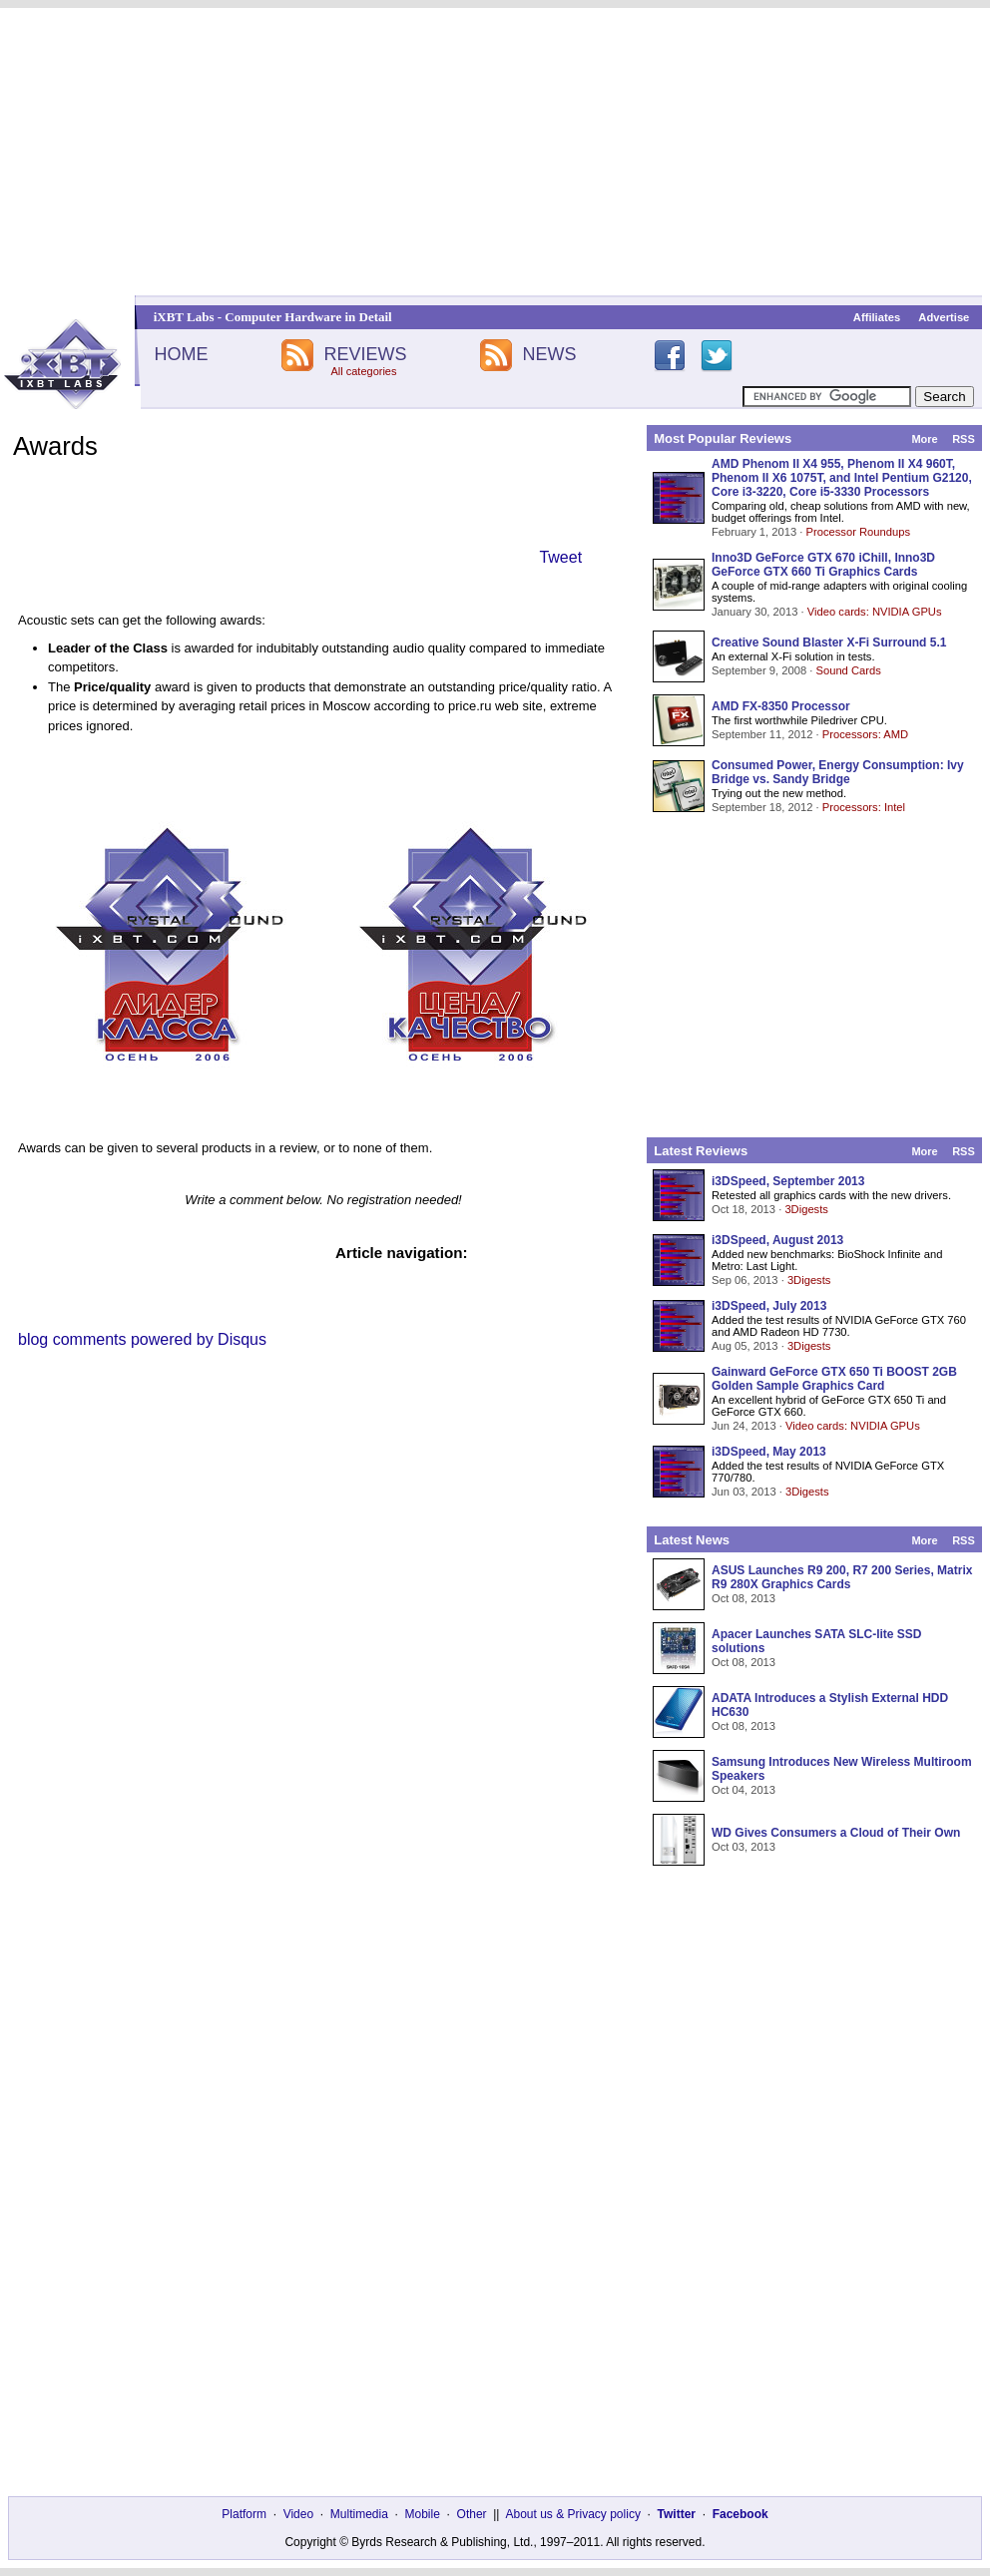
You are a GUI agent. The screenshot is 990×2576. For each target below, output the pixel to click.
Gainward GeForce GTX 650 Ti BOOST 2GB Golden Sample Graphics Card (834, 1379)
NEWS (550, 354)
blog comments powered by (142, 1339)
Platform (244, 2514)
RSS (963, 439)
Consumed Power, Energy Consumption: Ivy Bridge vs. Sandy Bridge (838, 772)
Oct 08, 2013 (743, 1598)
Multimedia (359, 2514)
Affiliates (876, 317)
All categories (363, 371)
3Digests (806, 1209)
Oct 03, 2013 (743, 1847)
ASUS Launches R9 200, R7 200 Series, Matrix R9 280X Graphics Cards (842, 1577)
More (924, 439)
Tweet (560, 557)
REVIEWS (364, 354)
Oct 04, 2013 (743, 1790)
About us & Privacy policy (572, 2514)
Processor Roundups (858, 532)
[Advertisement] (495, 151)
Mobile (422, 2514)
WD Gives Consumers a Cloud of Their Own (836, 1833)
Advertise (943, 317)
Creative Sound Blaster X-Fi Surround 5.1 (829, 642)
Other (472, 2514)
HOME (181, 354)
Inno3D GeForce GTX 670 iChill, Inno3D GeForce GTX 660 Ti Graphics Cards (823, 565)
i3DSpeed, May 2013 (769, 1452)
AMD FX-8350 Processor (781, 706)
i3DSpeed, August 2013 (777, 1240)
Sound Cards (847, 670)
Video (298, 2514)
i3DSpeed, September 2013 (788, 1181)
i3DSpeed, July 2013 (769, 1306)
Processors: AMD (865, 734)
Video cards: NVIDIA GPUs (874, 612)
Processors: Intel (863, 807)
